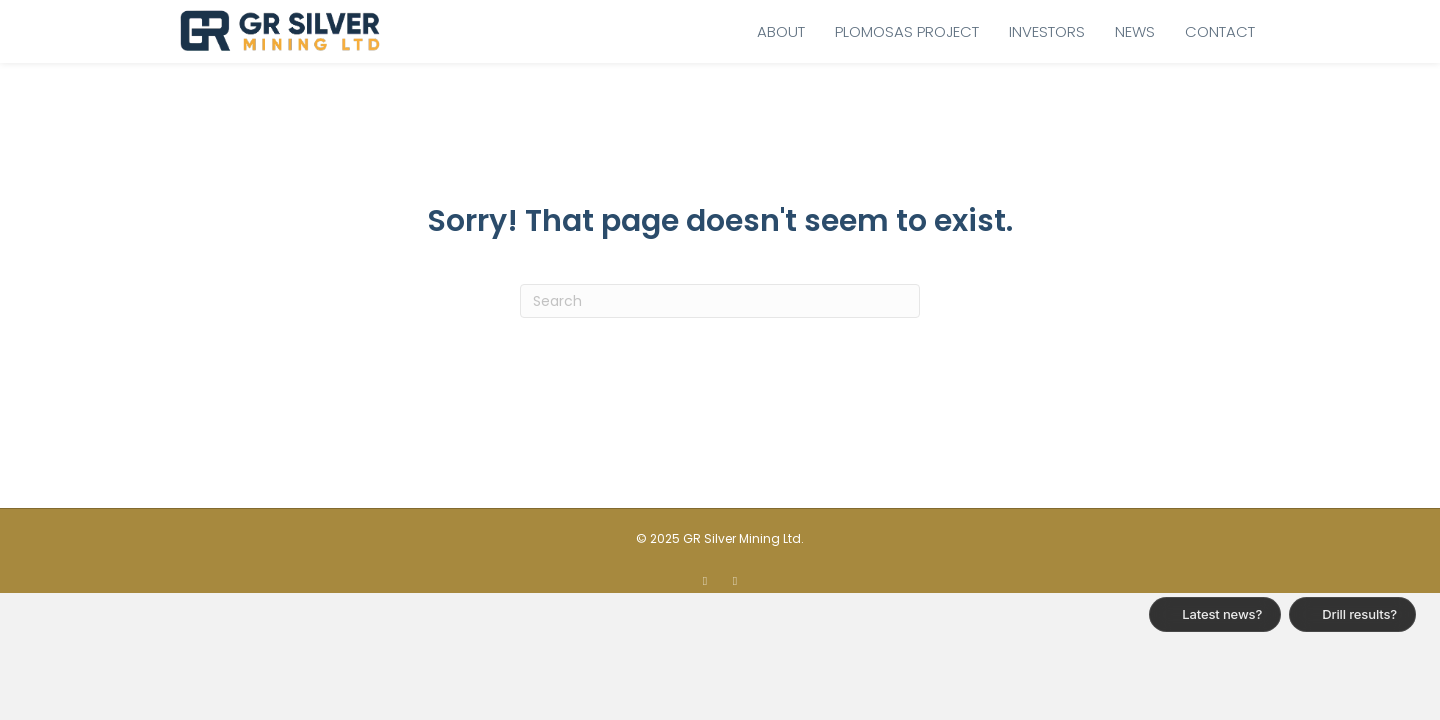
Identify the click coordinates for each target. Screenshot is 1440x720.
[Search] (720, 301)
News (1135, 31)
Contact (1220, 31)
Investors (1047, 31)
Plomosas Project (907, 31)
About (781, 31)
